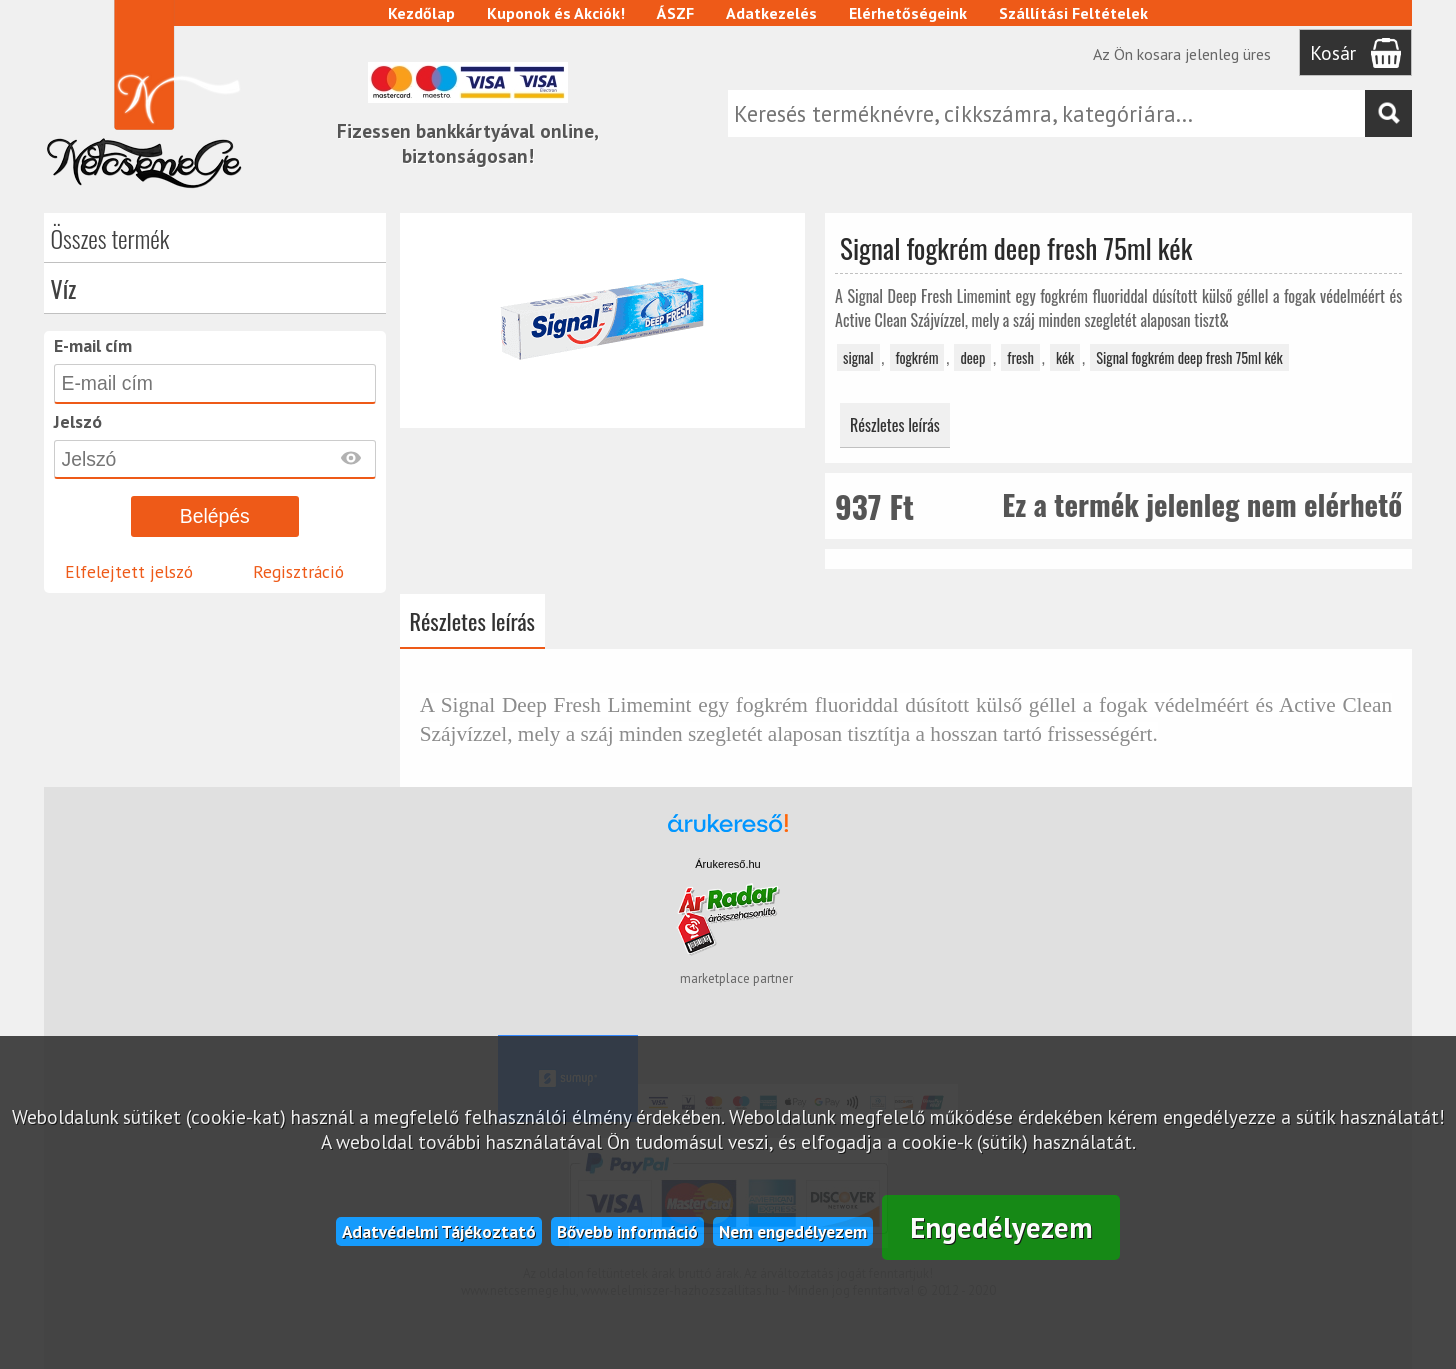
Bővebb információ (627, 1231)
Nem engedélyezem (793, 1231)
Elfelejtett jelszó (129, 571)
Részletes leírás (895, 425)
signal (858, 357)
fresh (1020, 357)
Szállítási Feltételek (1073, 13)
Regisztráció (298, 571)
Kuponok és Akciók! (556, 13)
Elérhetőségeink (908, 13)
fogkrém (917, 357)
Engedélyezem (1001, 1227)
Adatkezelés (771, 13)
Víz (64, 288)
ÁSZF (675, 13)
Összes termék (110, 238)
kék (1065, 357)
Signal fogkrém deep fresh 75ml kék (1189, 357)
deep (972, 357)
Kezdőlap (421, 13)
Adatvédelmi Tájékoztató (439, 1231)
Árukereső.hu (727, 864)
